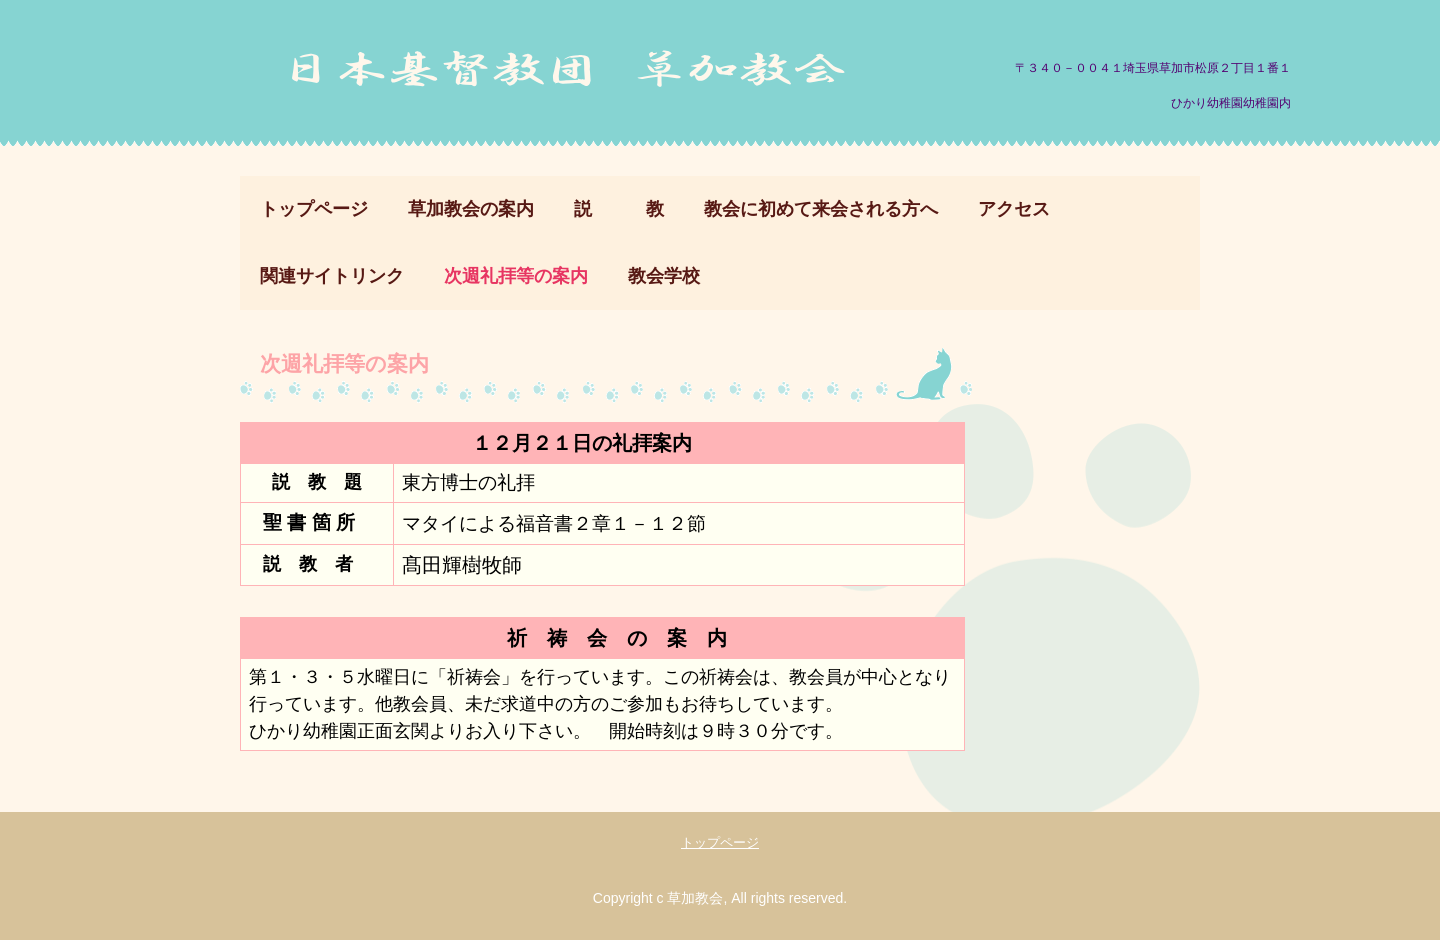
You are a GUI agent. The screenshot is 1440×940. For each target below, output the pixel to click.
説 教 (619, 209)
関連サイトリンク (332, 276)
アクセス (1014, 209)
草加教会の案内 (471, 209)
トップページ (314, 209)
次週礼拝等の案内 (516, 276)
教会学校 (664, 276)
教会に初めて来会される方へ (821, 209)
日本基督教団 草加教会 (574, 79)
